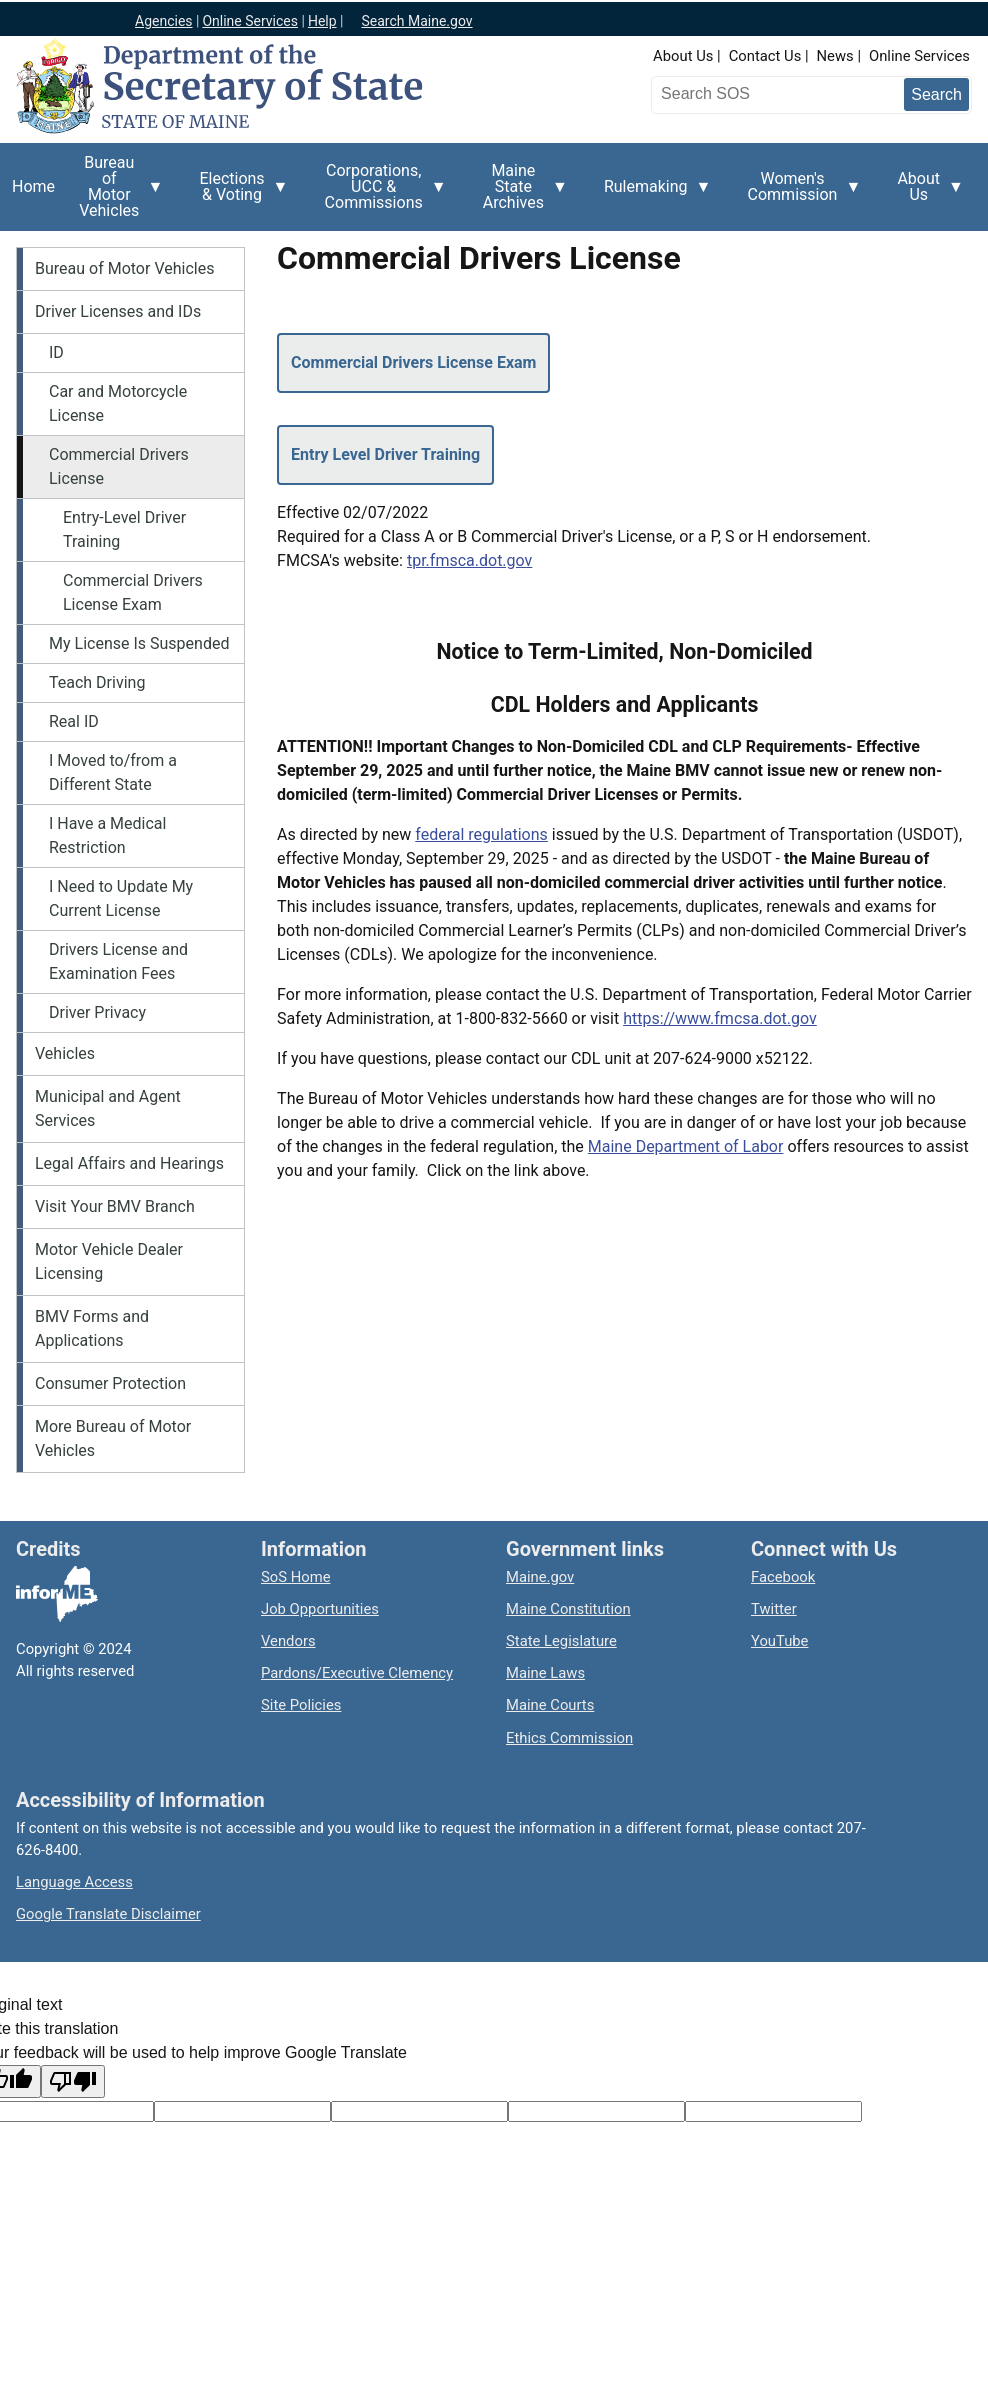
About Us (683, 56)
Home (33, 186)
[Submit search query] (936, 94)
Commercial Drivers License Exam (133, 592)
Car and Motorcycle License (118, 403)
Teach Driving (97, 682)
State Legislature (561, 1641)
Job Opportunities (320, 1609)
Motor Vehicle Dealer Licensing (109, 1261)
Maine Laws (545, 1673)
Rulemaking (652, 198)
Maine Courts (550, 1705)
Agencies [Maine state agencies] (164, 21)
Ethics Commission (569, 1738)
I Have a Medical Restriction (107, 835)
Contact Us (765, 56)
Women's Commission (799, 194)
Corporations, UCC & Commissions (380, 192)
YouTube (779, 1641)
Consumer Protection (110, 1383)
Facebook (783, 1577)
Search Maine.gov (416, 21)
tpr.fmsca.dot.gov (469, 560)
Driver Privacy (97, 1012)
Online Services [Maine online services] (250, 21)
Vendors (288, 1641)
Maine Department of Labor (686, 1146)
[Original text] (419, 2111)
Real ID (74, 721)
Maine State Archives (519, 192)
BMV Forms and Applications (92, 1328)
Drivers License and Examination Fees (118, 961)
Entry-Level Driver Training (124, 529)
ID (56, 352)
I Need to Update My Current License (121, 898)
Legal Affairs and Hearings (129, 1163)
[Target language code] (242, 2111)
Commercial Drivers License (119, 466)
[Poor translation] (73, 2081)
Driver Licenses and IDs (118, 311)
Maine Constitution (568, 1609)
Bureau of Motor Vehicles (115, 192)
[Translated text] (596, 2111)
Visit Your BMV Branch (115, 1206)
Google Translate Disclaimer (108, 1914)
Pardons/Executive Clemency (357, 1673)
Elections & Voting (237, 194)
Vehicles (65, 1053)
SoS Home (296, 1577)
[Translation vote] (773, 2111)
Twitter (774, 1609)
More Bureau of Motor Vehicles (113, 1438)
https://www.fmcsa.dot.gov (720, 1018)
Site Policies (301, 1705)
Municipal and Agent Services (108, 1108)
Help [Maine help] (322, 21)
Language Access (74, 1882)
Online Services (919, 56)
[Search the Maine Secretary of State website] (761, 94)
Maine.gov (540, 1577)
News (835, 56)
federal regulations (481, 834)
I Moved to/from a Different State (113, 772)
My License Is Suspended (139, 643)
